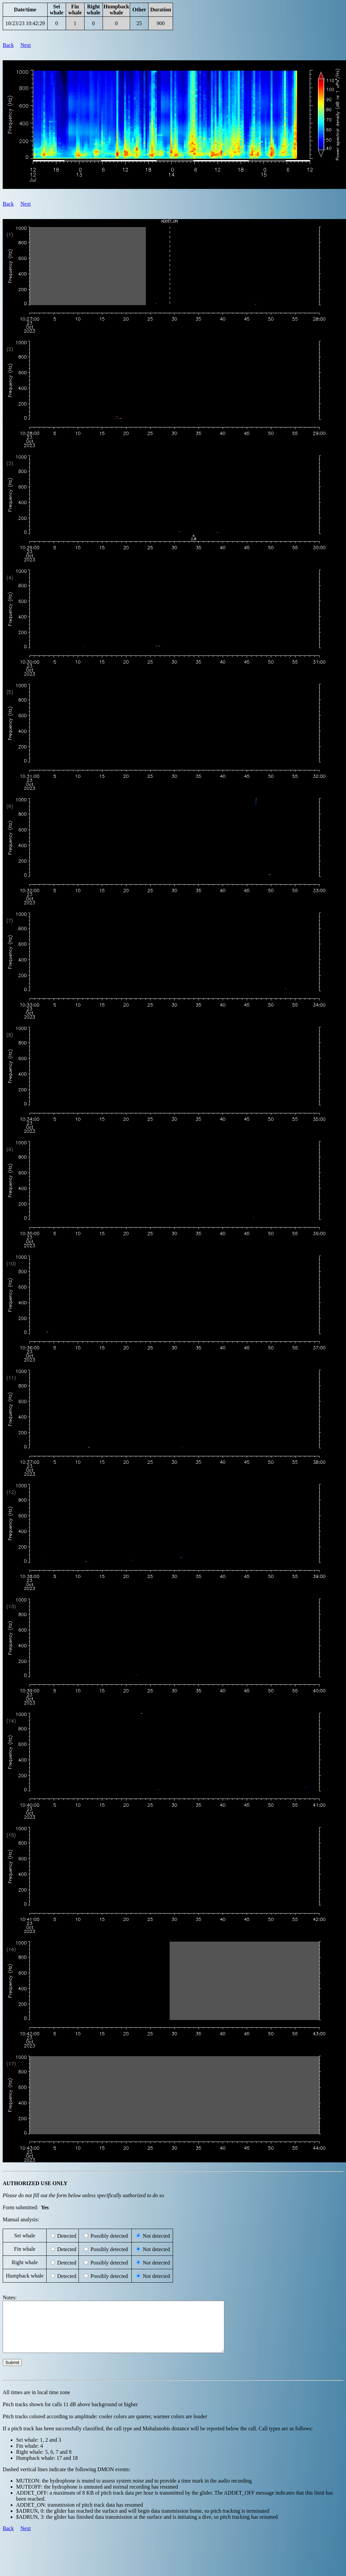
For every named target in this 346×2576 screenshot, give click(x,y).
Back (8, 45)
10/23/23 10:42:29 (25, 23)
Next (25, 45)
